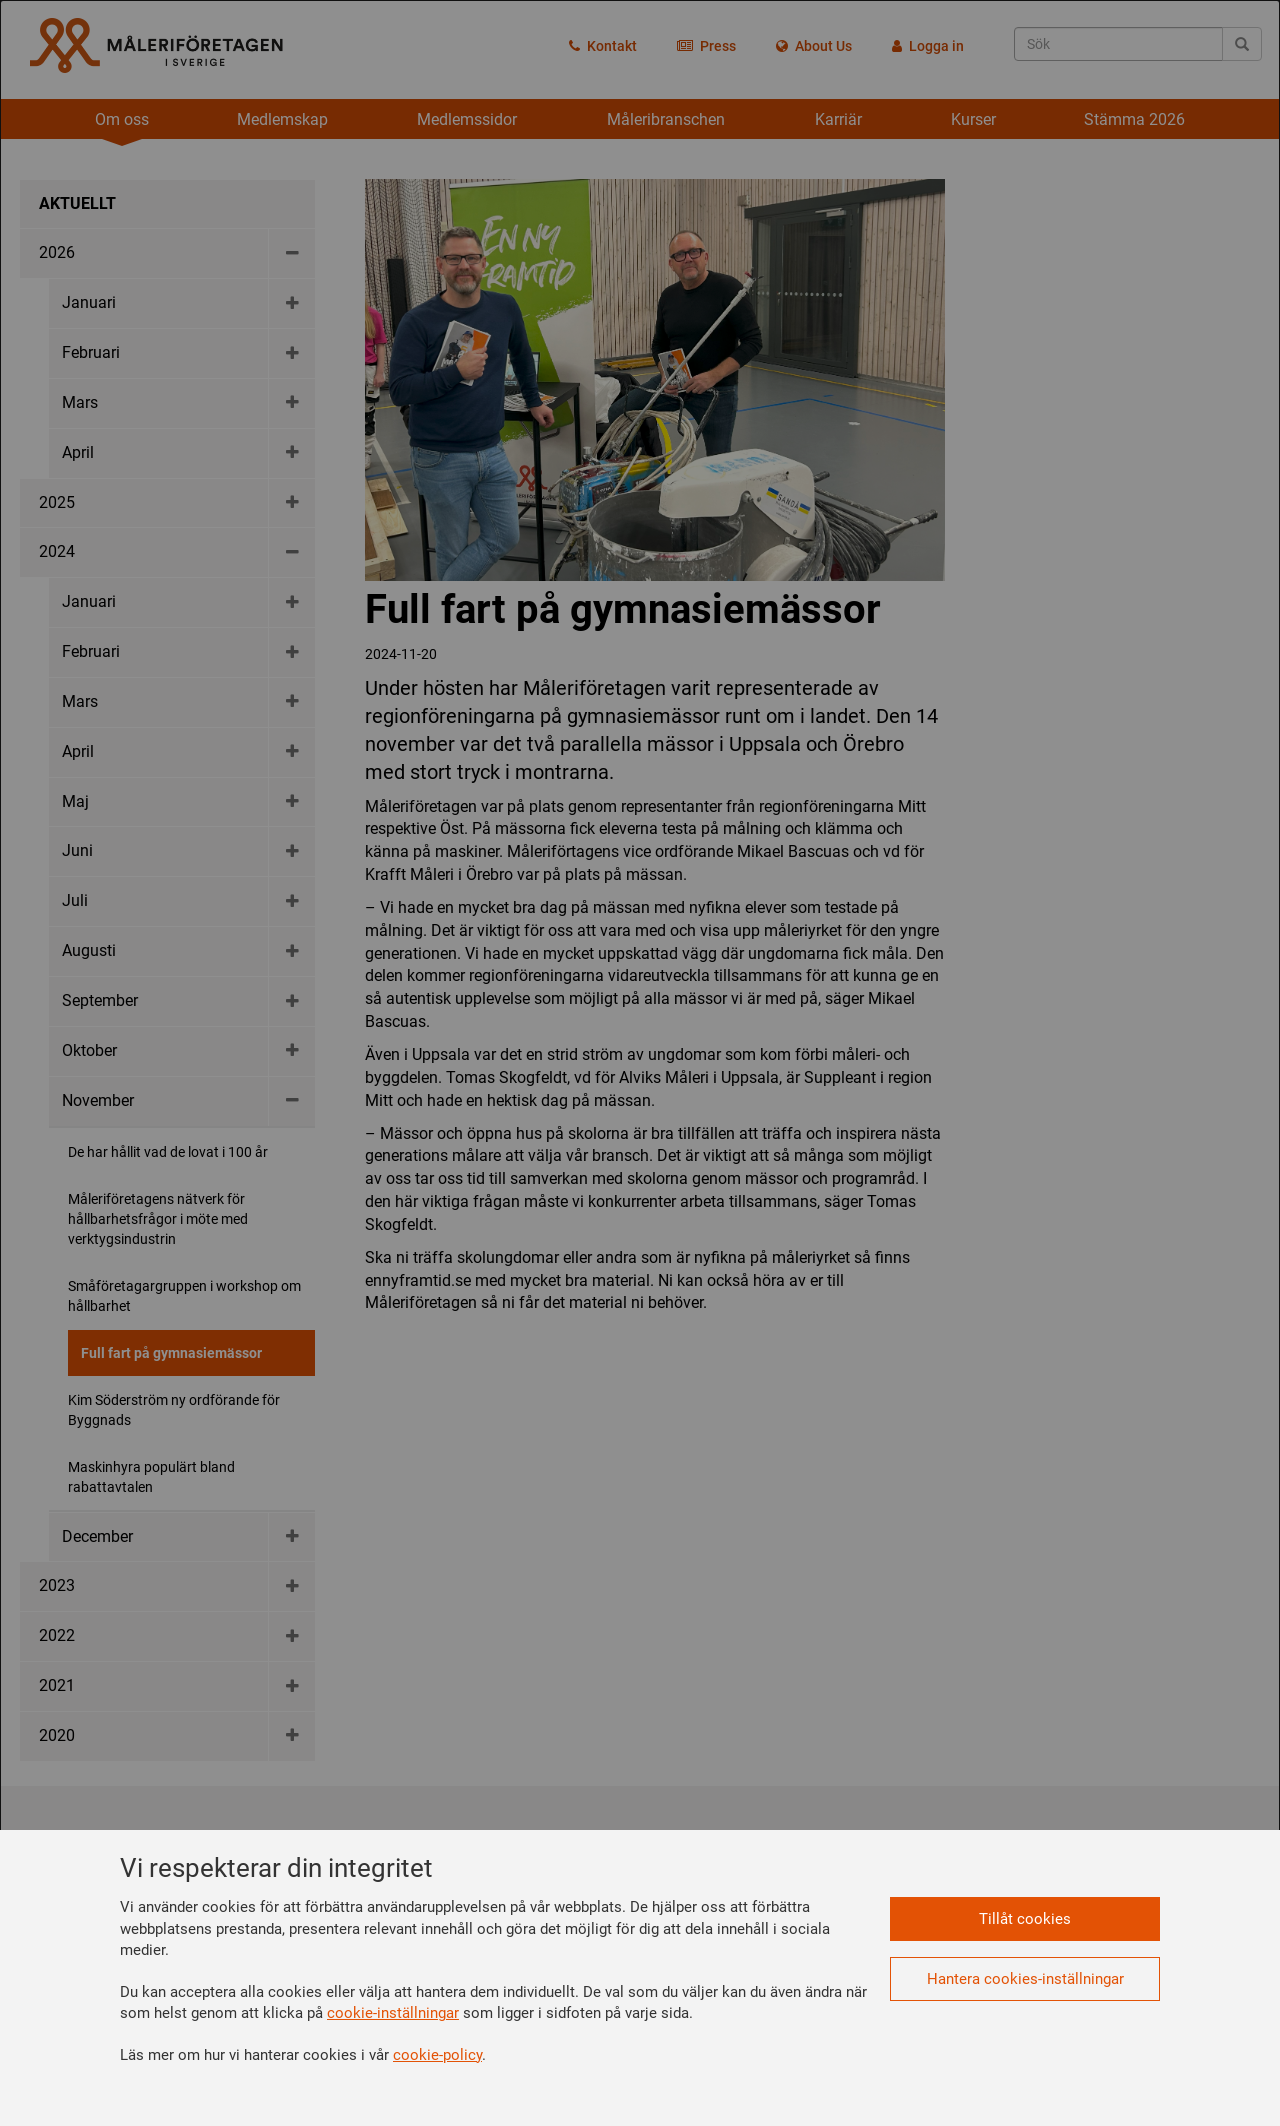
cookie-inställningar (393, 2013)
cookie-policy (437, 2055)
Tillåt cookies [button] (1025, 1919)
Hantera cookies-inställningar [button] (1025, 1979)
